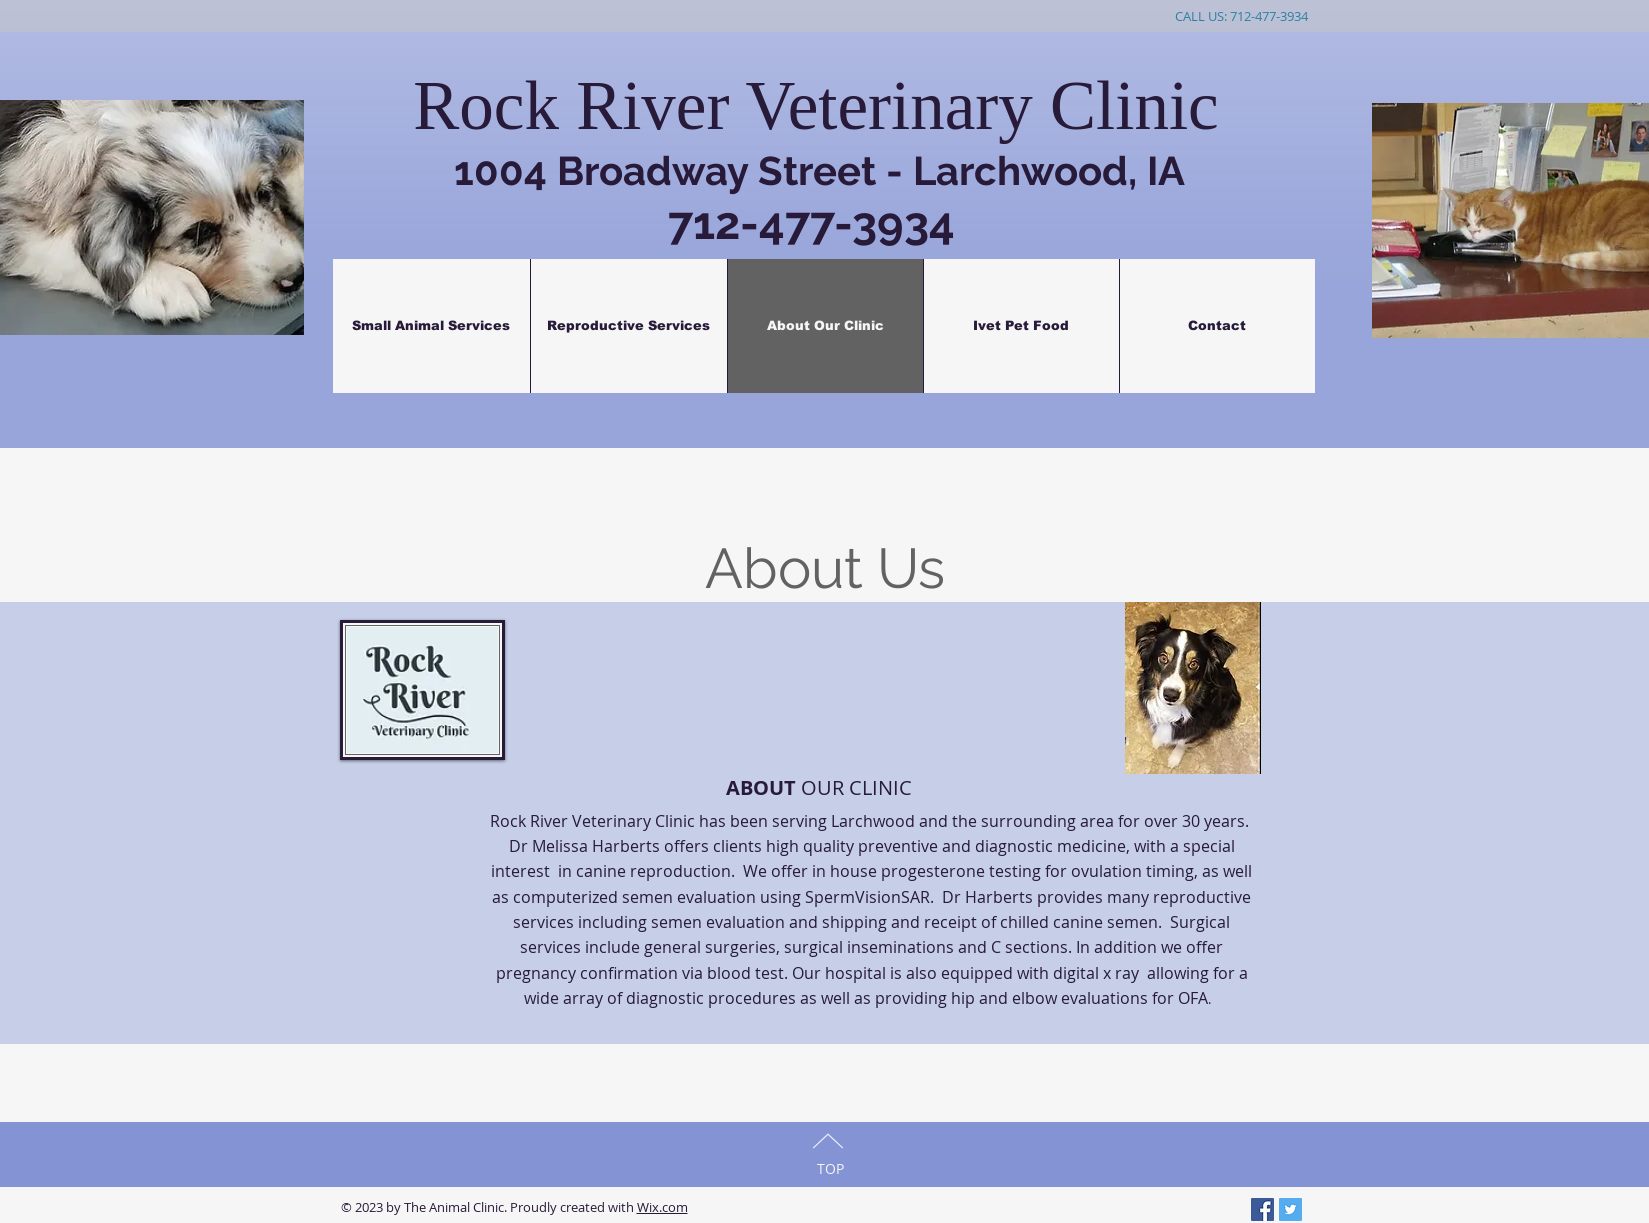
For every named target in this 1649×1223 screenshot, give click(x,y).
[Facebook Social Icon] (1262, 1209)
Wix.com (662, 1207)
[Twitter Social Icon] (1290, 1209)
